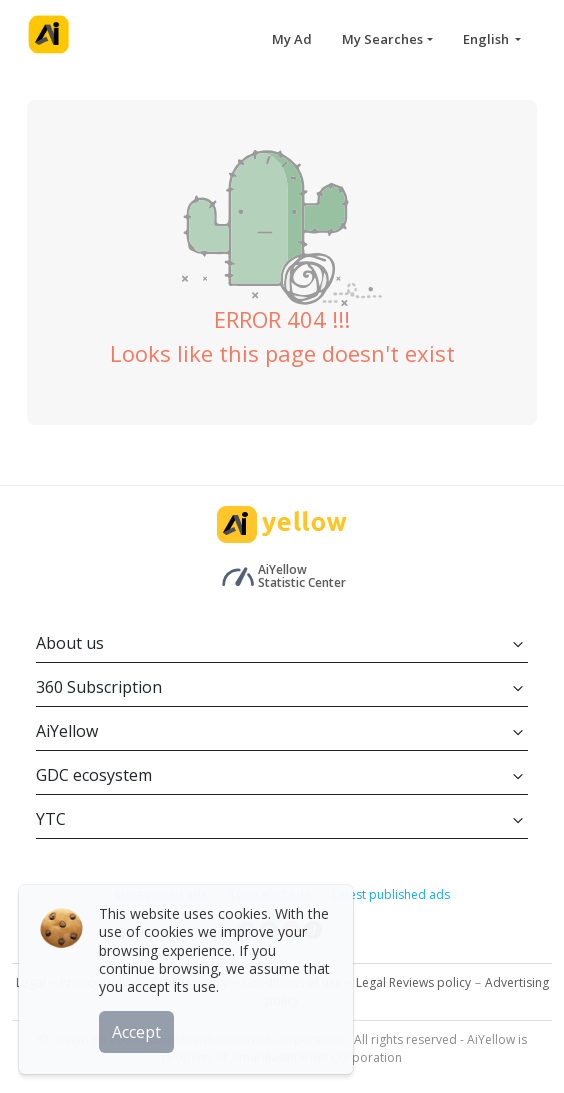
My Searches (382, 39)
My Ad (292, 39)
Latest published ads (391, 894)
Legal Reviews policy (413, 982)
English (487, 39)
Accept (137, 1032)
